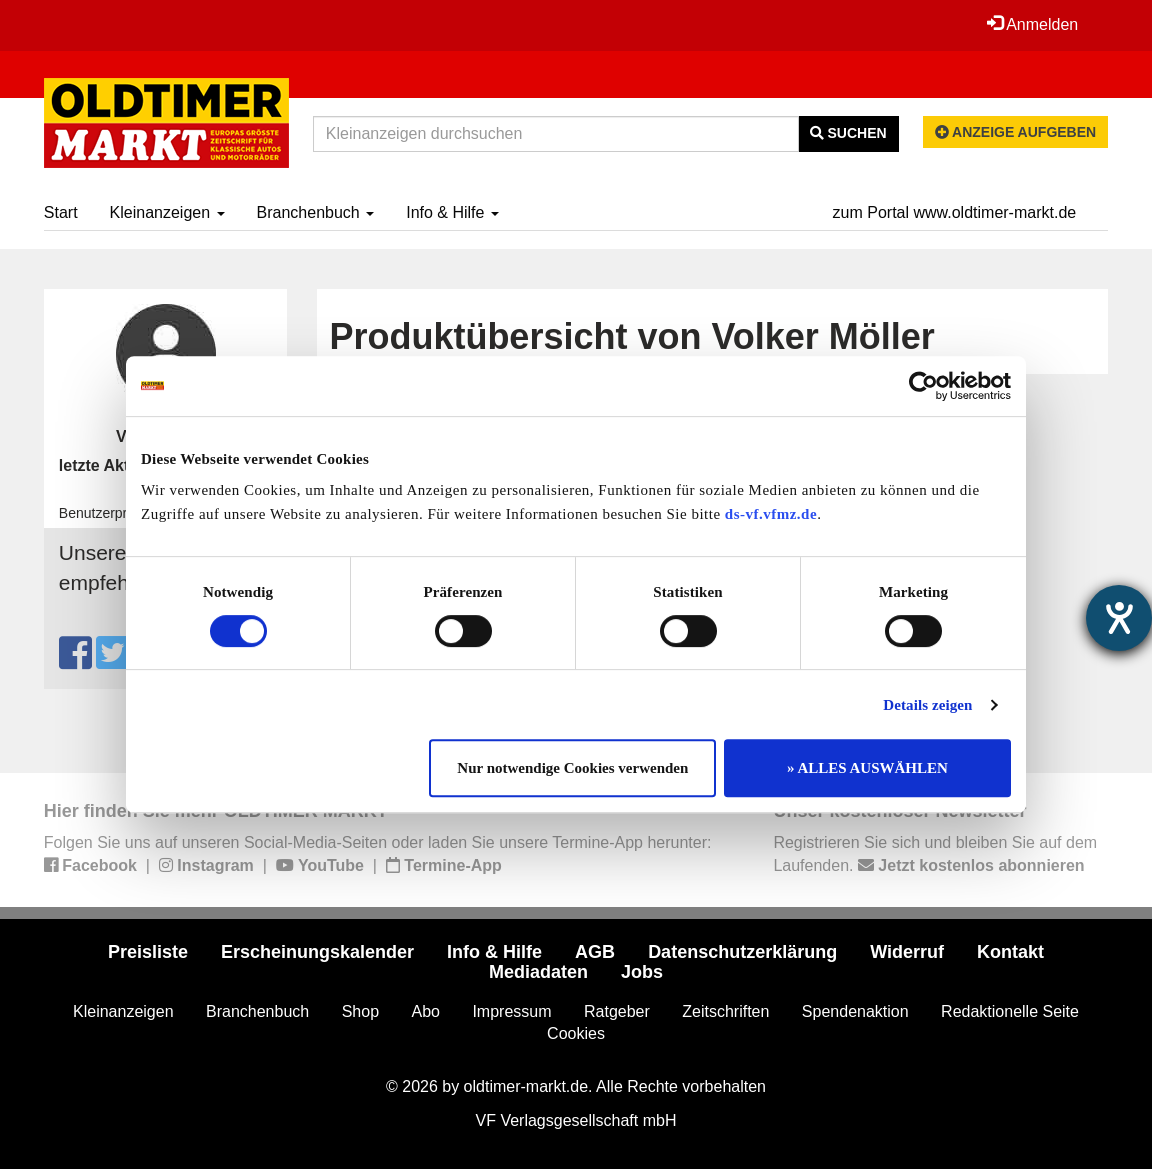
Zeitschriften (725, 1011)
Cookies (576, 1033)
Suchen (848, 133)
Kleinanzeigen (167, 212)
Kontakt (1010, 952)
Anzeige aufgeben (1016, 132)
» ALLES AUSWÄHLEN (867, 768)
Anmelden (1033, 24)
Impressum (511, 1011)
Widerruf (907, 952)
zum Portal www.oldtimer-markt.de (955, 212)
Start (61, 212)
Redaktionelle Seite (1010, 1011)
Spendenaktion (855, 1011)
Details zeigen (927, 705)
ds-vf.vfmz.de (771, 514)
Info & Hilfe (452, 212)
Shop (360, 1011)
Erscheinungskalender (317, 952)
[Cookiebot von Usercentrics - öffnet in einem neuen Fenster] (923, 386)
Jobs (642, 972)
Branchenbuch (316, 212)
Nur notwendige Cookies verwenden (572, 768)
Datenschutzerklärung (742, 952)
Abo (425, 1011)
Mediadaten (538, 972)
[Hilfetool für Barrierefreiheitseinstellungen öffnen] (1119, 618)
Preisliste (148, 952)
